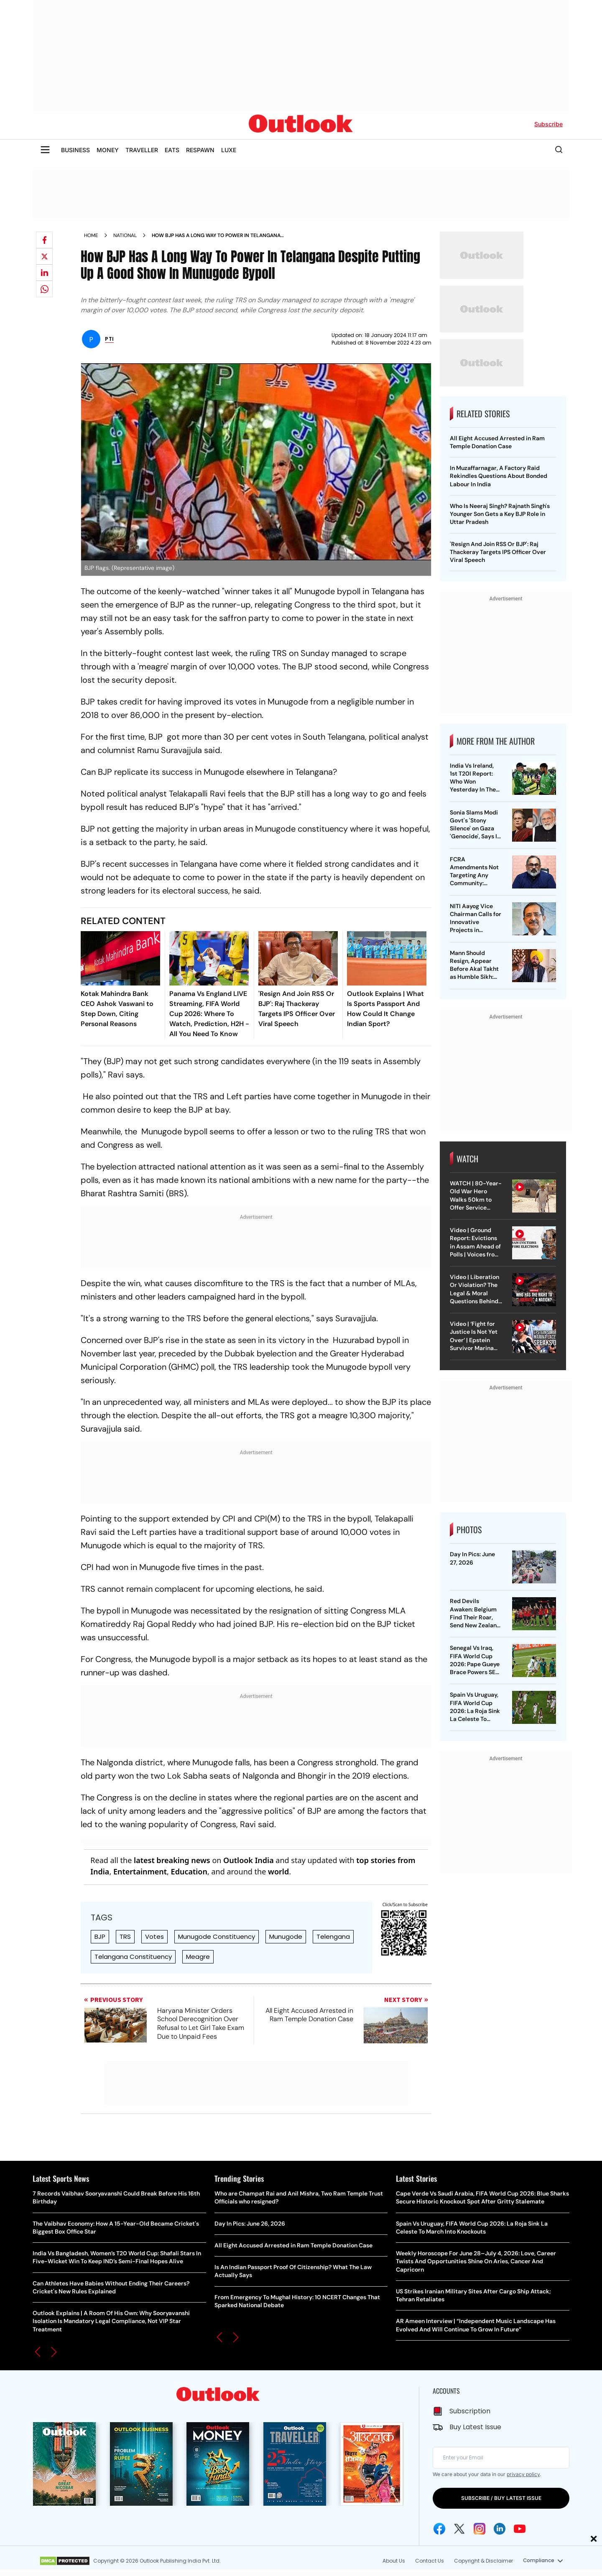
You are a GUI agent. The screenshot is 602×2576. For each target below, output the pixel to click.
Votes (154, 1936)
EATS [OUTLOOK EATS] (172, 149)
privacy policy (523, 2474)
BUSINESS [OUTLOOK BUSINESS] (75, 149)
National (125, 235)
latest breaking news (172, 1860)
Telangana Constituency (133, 1956)
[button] (38, 2352)
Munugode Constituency (216, 1936)
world (278, 1871)
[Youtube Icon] (519, 2528)
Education (189, 1871)
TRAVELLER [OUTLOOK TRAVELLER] (141, 149)
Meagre (198, 1956)
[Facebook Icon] (439, 2528)
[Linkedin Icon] (499, 2528)
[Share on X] (44, 256)
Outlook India (248, 1860)
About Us (393, 2560)
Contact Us (429, 2560)
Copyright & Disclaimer (483, 2560)
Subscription (469, 2411)
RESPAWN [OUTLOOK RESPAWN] (200, 149)
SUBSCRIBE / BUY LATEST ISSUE (501, 2498)
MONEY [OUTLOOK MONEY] (108, 149)
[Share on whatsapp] (44, 289)
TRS (125, 1936)
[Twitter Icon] (459, 2528)
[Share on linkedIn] (44, 273)
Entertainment (140, 1871)
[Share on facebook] (44, 240)
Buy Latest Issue (475, 2427)
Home (91, 235)
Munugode (285, 1936)
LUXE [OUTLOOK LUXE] (228, 149)
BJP (99, 1936)
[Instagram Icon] (479, 2528)
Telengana (333, 1936)
